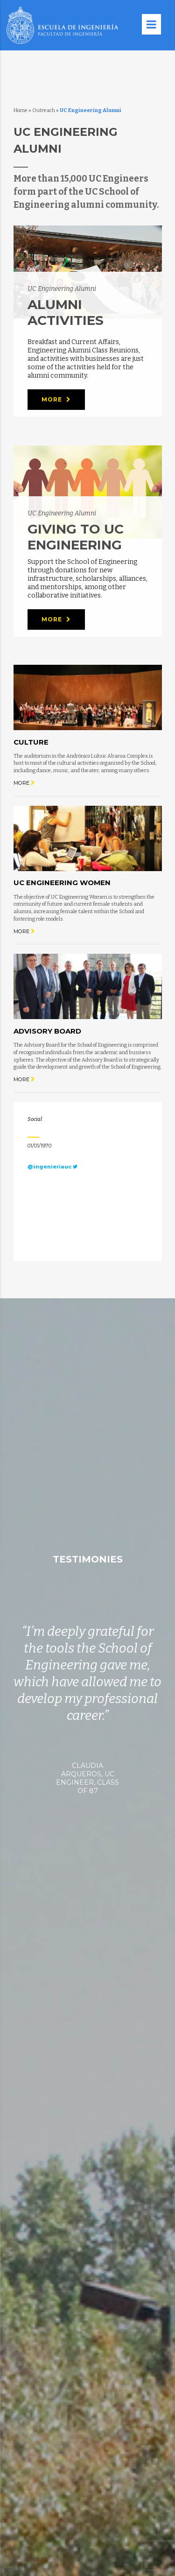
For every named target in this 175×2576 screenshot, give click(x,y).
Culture (31, 742)
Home (21, 110)
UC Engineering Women (62, 882)
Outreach (43, 110)
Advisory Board (47, 1031)
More (56, 399)
